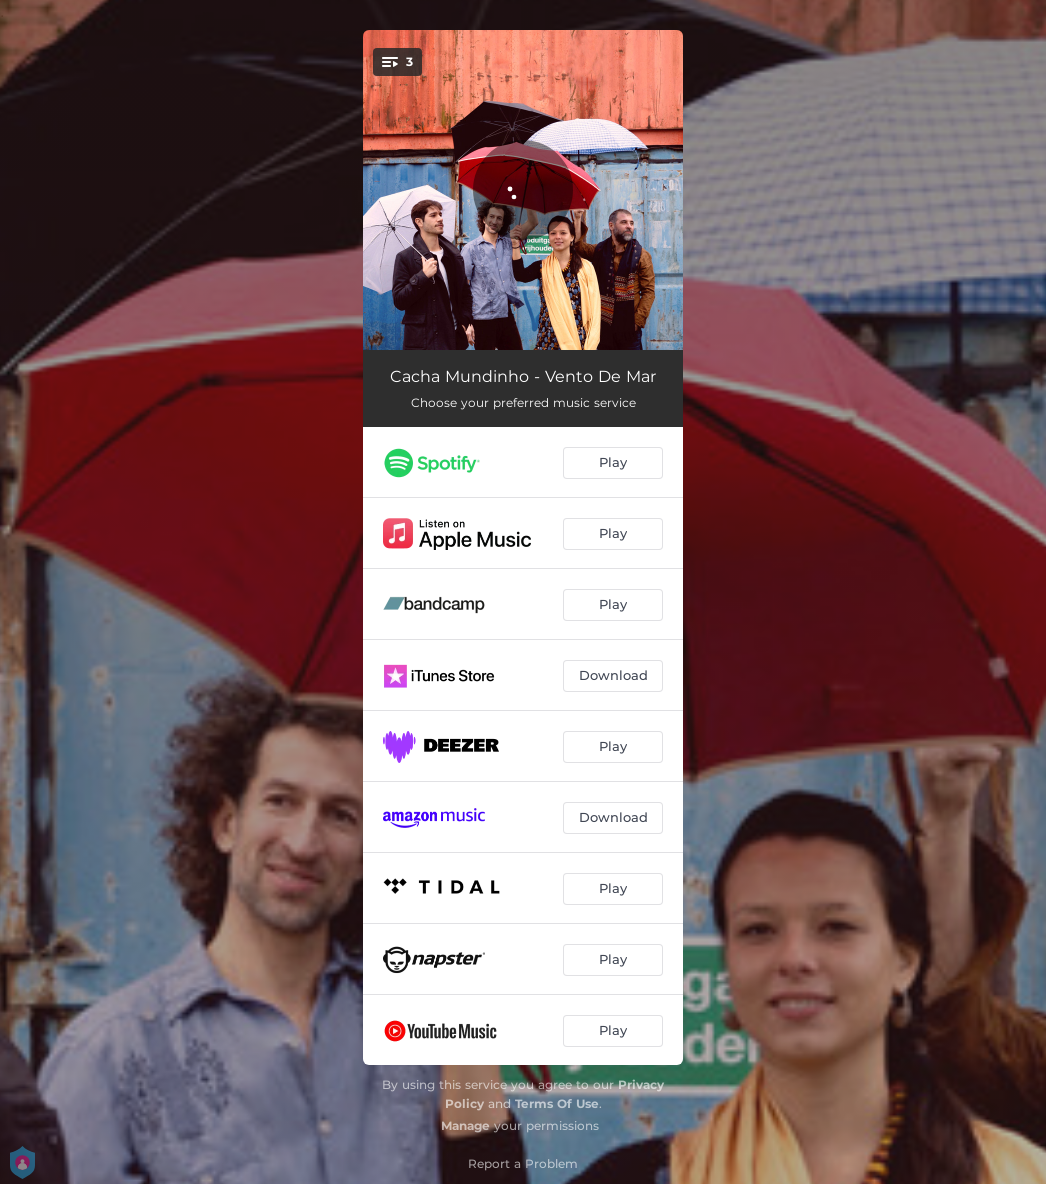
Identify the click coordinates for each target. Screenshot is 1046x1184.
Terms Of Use (557, 1103)
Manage (465, 1125)
